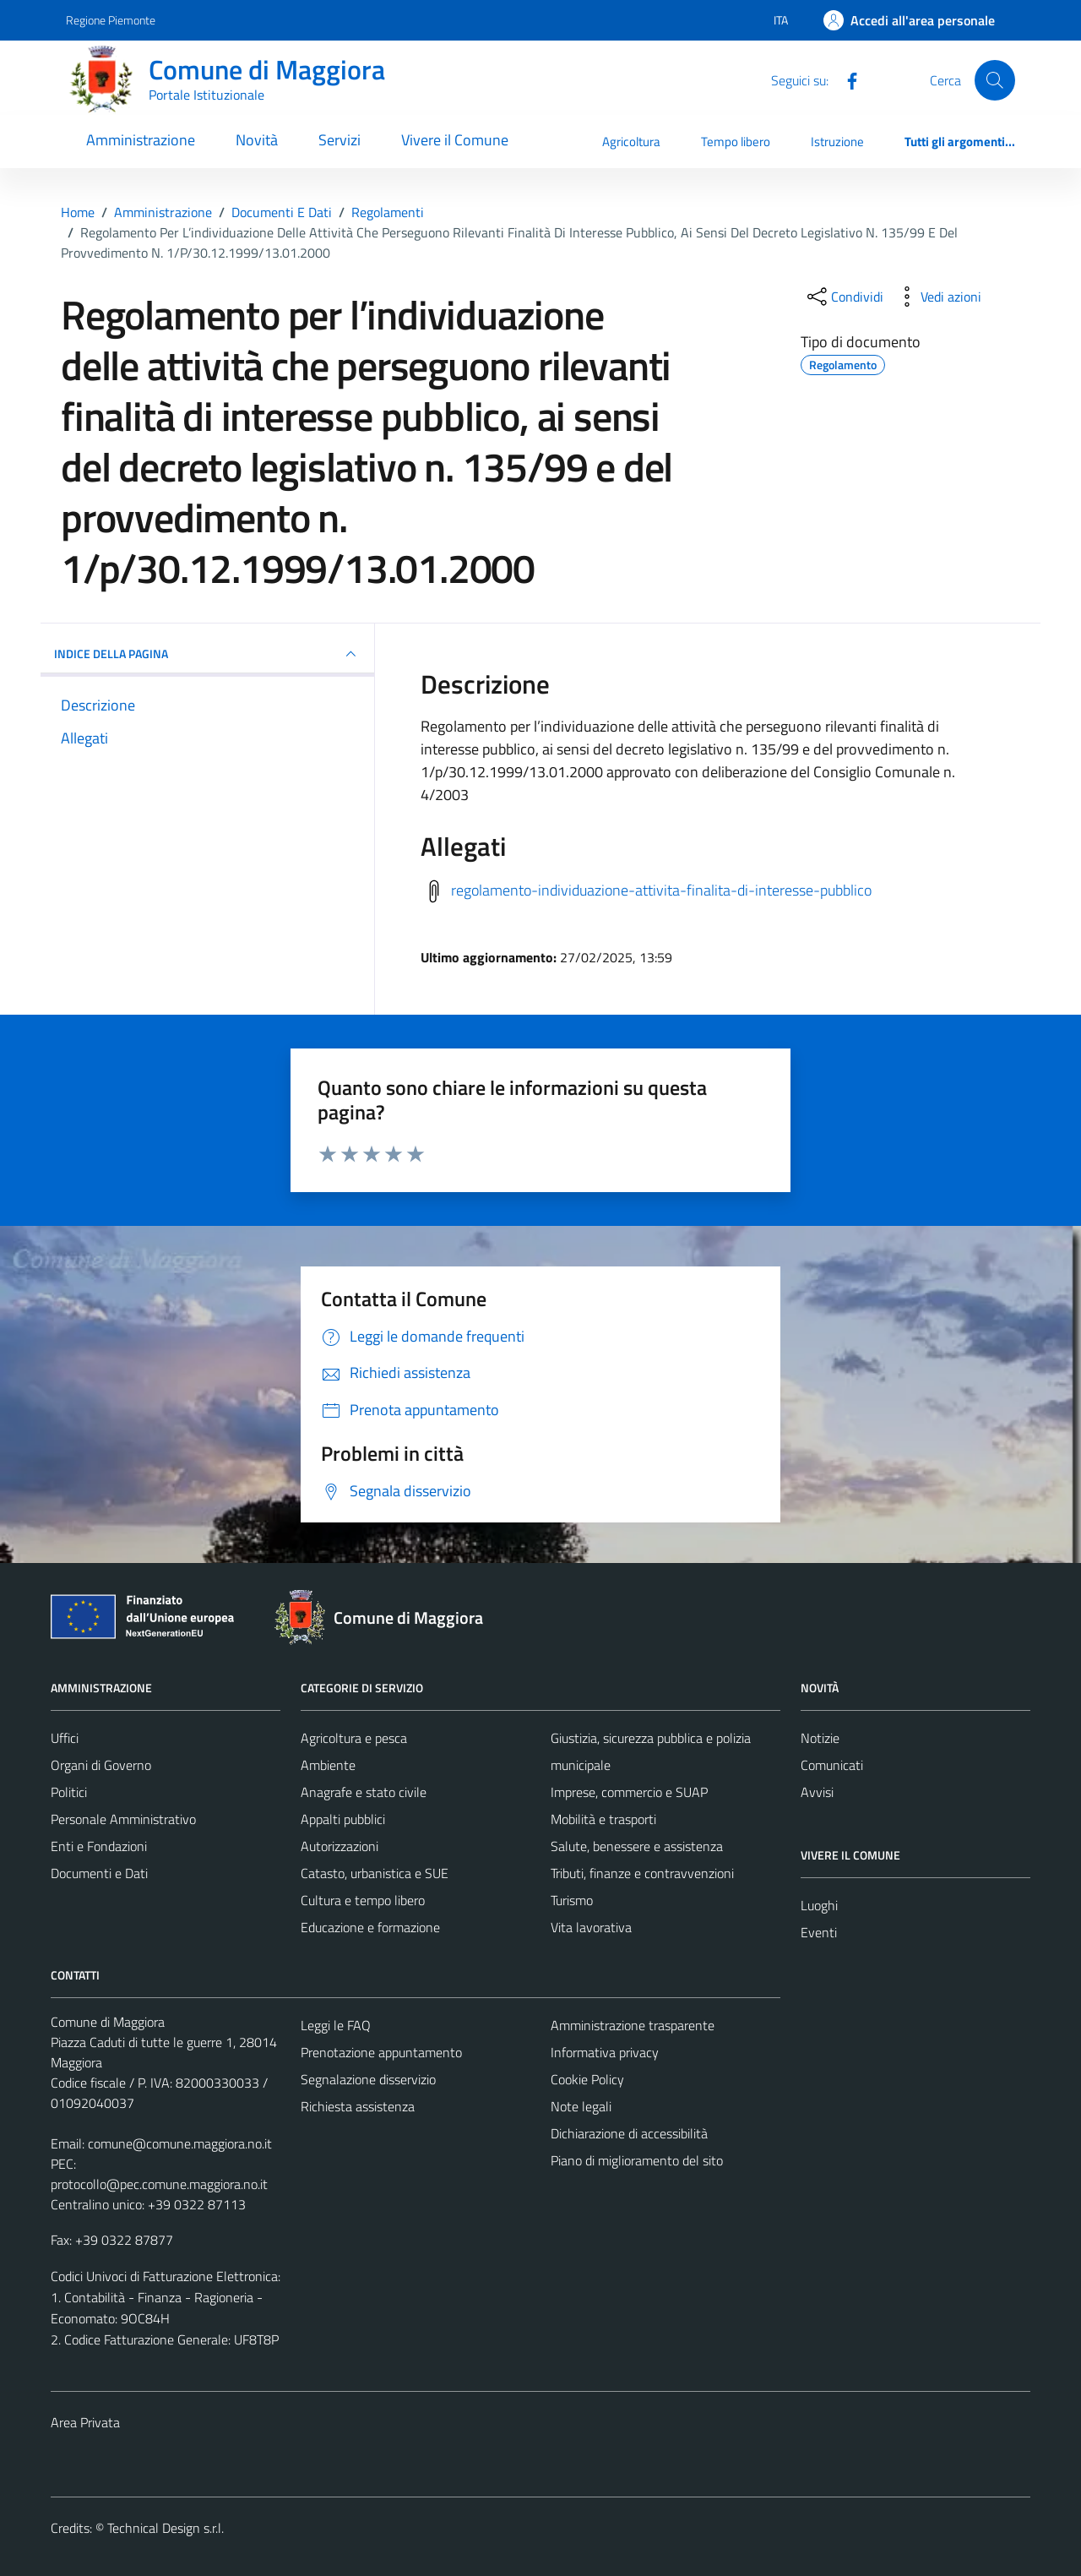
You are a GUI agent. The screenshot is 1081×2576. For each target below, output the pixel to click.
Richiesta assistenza (358, 2106)
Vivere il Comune (454, 139)
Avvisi (817, 1792)
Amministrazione (140, 139)
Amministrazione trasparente (632, 2025)
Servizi (339, 139)
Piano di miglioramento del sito (637, 2160)
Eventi (819, 1932)
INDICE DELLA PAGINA (207, 654)
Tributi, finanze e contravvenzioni (642, 1873)
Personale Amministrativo (123, 1819)
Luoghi (819, 1905)
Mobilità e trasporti (603, 1819)
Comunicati (832, 1765)
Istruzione (837, 141)
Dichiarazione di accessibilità (629, 2133)
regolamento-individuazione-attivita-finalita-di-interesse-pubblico (661, 890)
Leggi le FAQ (336, 2025)
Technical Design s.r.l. (165, 2528)
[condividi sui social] (844, 296)
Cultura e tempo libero (363, 1900)
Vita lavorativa (591, 1927)
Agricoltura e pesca (354, 1738)
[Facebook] (845, 79)
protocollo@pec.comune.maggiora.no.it (159, 2184)
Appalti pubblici (343, 1819)
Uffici (65, 1738)
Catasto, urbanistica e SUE (374, 1873)
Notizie (820, 1738)
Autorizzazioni (339, 1846)
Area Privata (85, 2422)
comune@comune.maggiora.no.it (180, 2143)
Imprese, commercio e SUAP (629, 1792)
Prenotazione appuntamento (381, 2052)
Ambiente (328, 1765)
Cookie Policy (587, 2079)
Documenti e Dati (99, 1873)
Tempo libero (735, 141)
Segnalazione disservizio (368, 2079)
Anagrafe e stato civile (363, 1792)
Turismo (572, 1900)
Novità (257, 139)
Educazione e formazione (370, 1927)
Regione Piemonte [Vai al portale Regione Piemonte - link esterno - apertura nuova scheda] (110, 20)
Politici (69, 1792)
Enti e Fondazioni (99, 1846)
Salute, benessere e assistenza (637, 1846)
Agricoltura (631, 141)
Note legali (581, 2106)
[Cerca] (995, 80)
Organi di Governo (101, 1765)
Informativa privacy (605, 2052)
